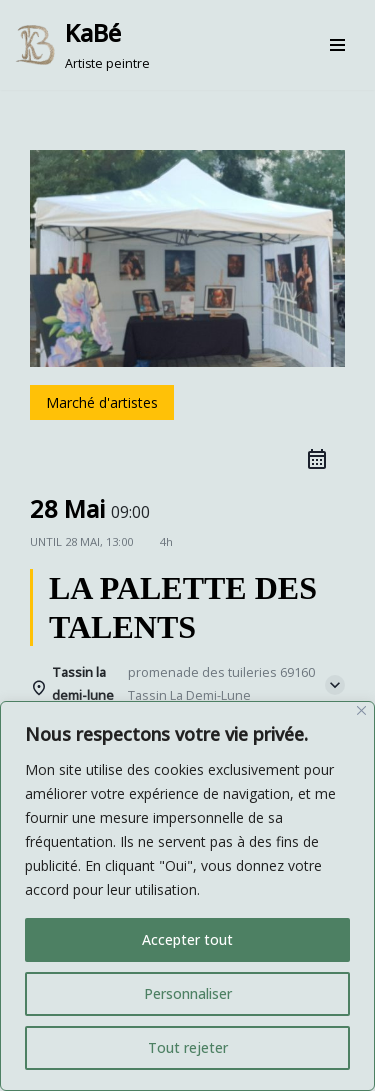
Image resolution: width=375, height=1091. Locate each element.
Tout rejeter (188, 1047)
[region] (187, 896)
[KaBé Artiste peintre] (82, 45)
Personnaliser (188, 993)
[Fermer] (361, 710)
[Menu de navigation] (337, 45)
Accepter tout (187, 939)
